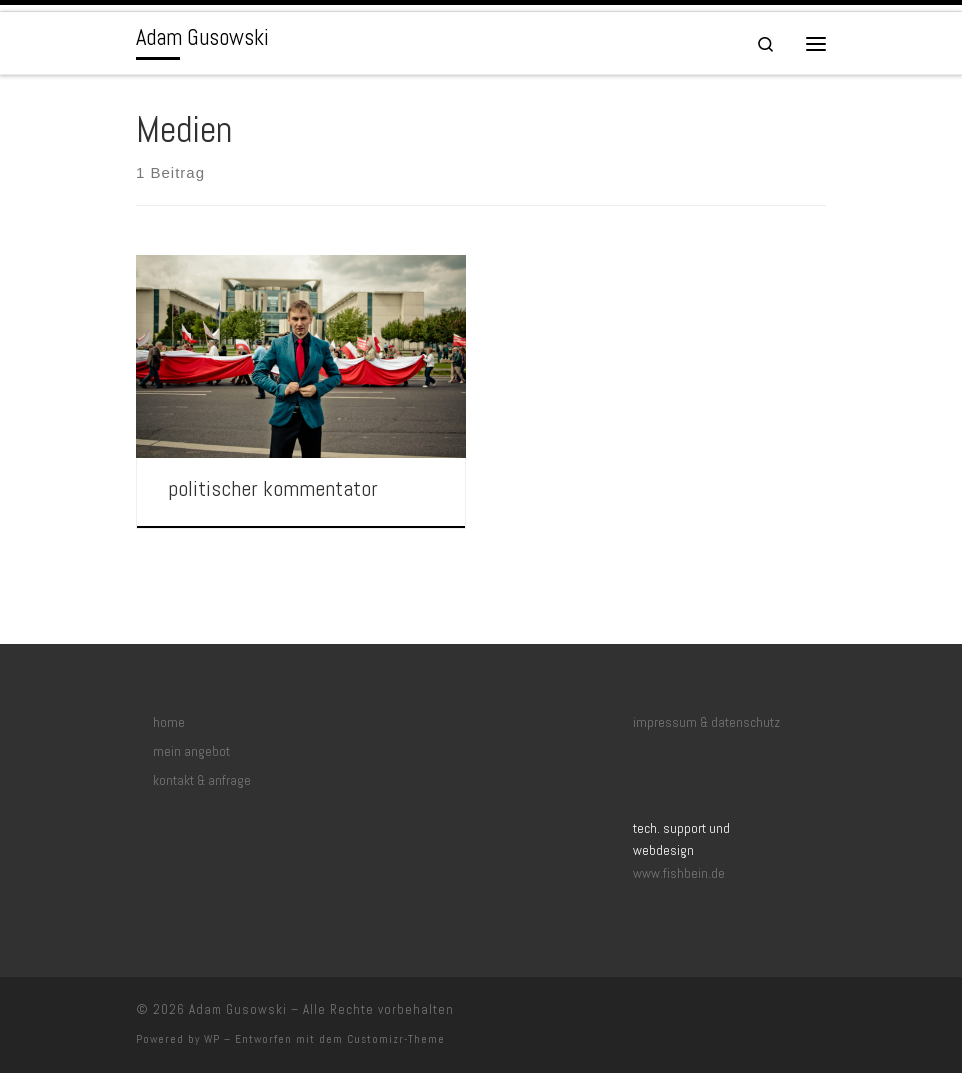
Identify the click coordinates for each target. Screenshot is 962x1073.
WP (212, 1039)
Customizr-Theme (396, 1039)
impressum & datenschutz (706, 722)
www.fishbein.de (679, 873)
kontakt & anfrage (202, 780)
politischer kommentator (273, 488)
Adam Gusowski (238, 1009)
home (169, 722)
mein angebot (191, 751)
